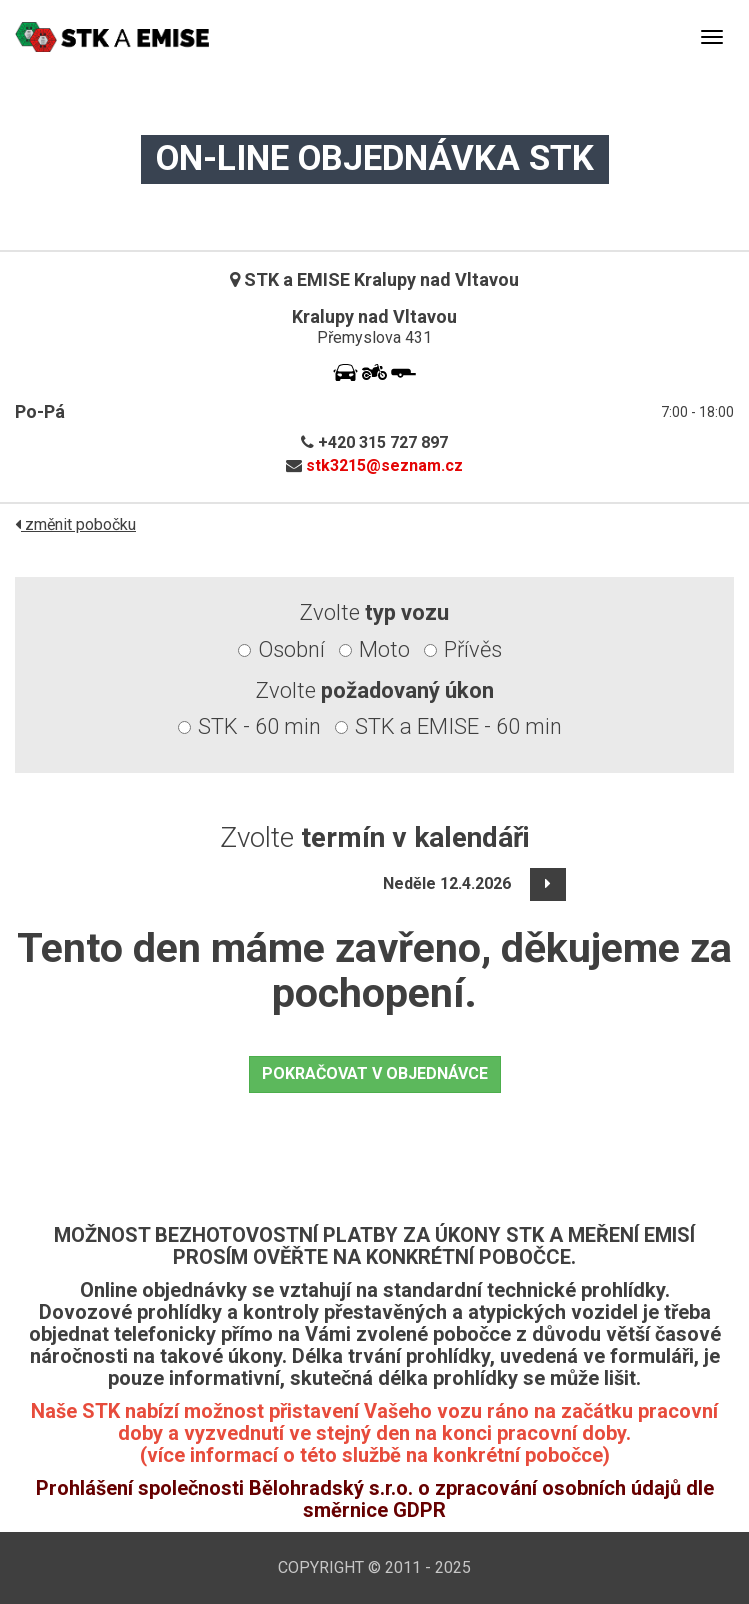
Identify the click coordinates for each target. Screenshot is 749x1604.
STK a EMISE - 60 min (458, 726)
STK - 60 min (259, 726)
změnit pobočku (75, 524)
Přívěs (473, 649)
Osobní (291, 649)
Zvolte (374, 612)
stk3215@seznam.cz (384, 465)
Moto (384, 649)
